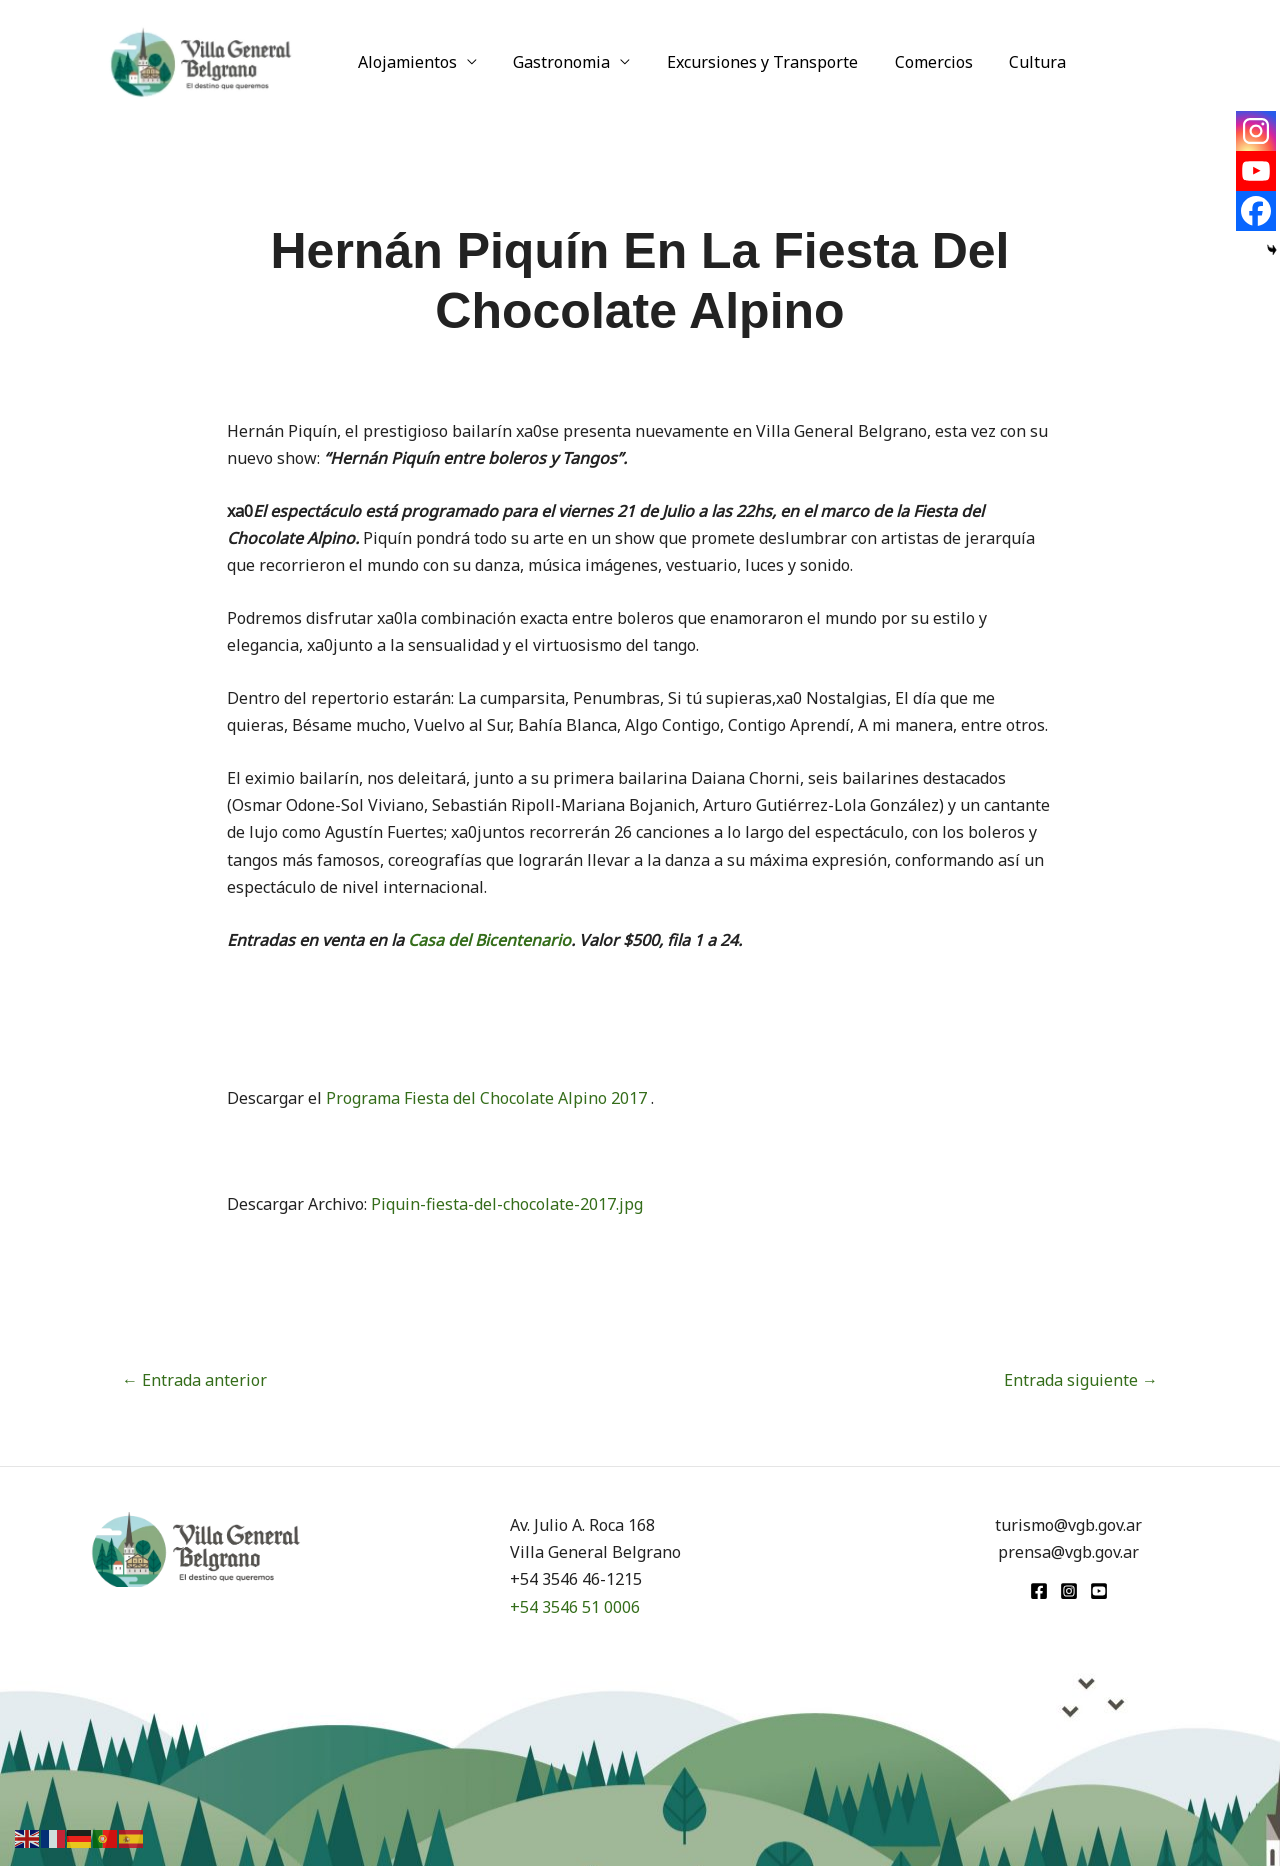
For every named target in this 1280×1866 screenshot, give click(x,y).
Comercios (918, 62)
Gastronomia (555, 62)
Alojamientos (405, 62)
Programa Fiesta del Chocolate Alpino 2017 (488, 1098)
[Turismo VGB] (201, 60)
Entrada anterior (194, 1380)
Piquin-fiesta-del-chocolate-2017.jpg (507, 1204)
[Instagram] (1256, 131)
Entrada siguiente (1081, 1380)
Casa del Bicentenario (487, 940)
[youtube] (1099, 1591)
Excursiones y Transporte (751, 62)
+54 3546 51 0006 (575, 1607)
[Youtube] (1256, 171)
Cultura (1017, 62)
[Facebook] (1256, 211)
